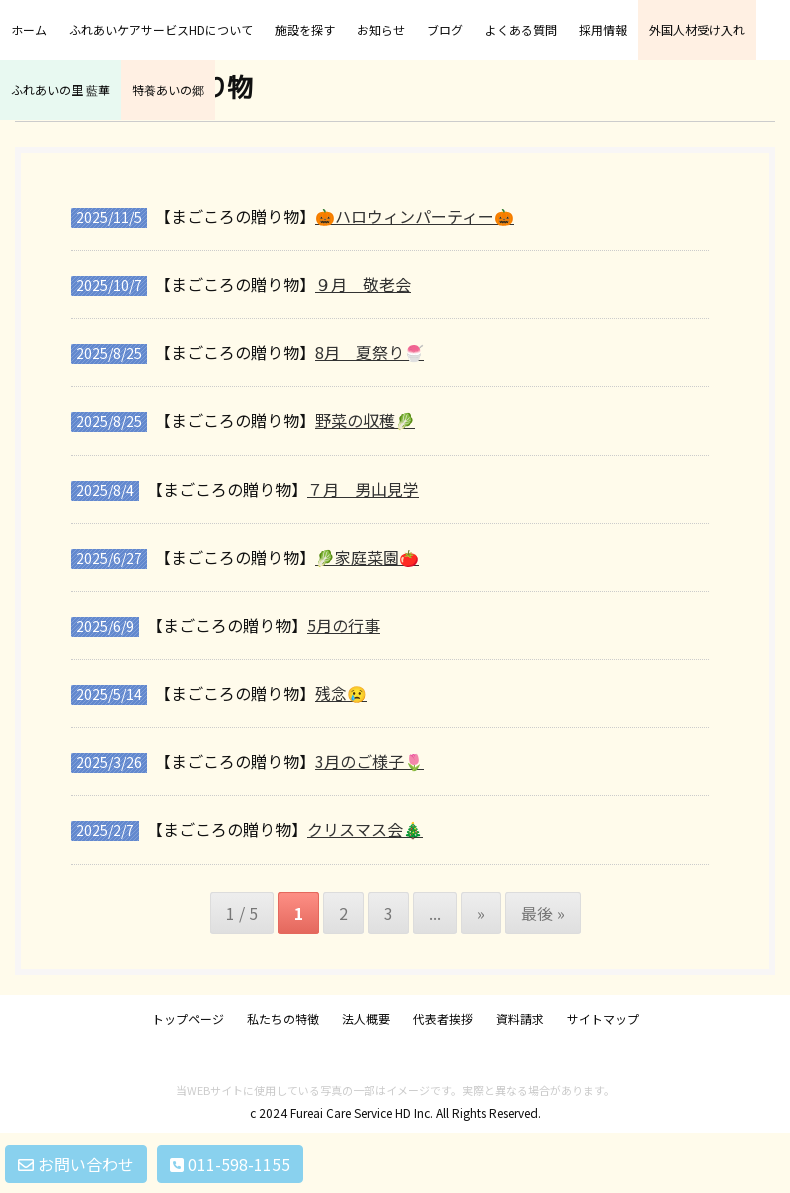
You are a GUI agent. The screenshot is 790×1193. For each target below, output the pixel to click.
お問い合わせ (76, 1164)
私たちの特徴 (283, 1018)
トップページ (188, 1018)
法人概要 (366, 1018)
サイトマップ (603, 1018)
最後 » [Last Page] (543, 913)
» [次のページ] (481, 913)
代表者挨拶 (443, 1018)
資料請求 (520, 1018)
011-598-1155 (230, 1164)
